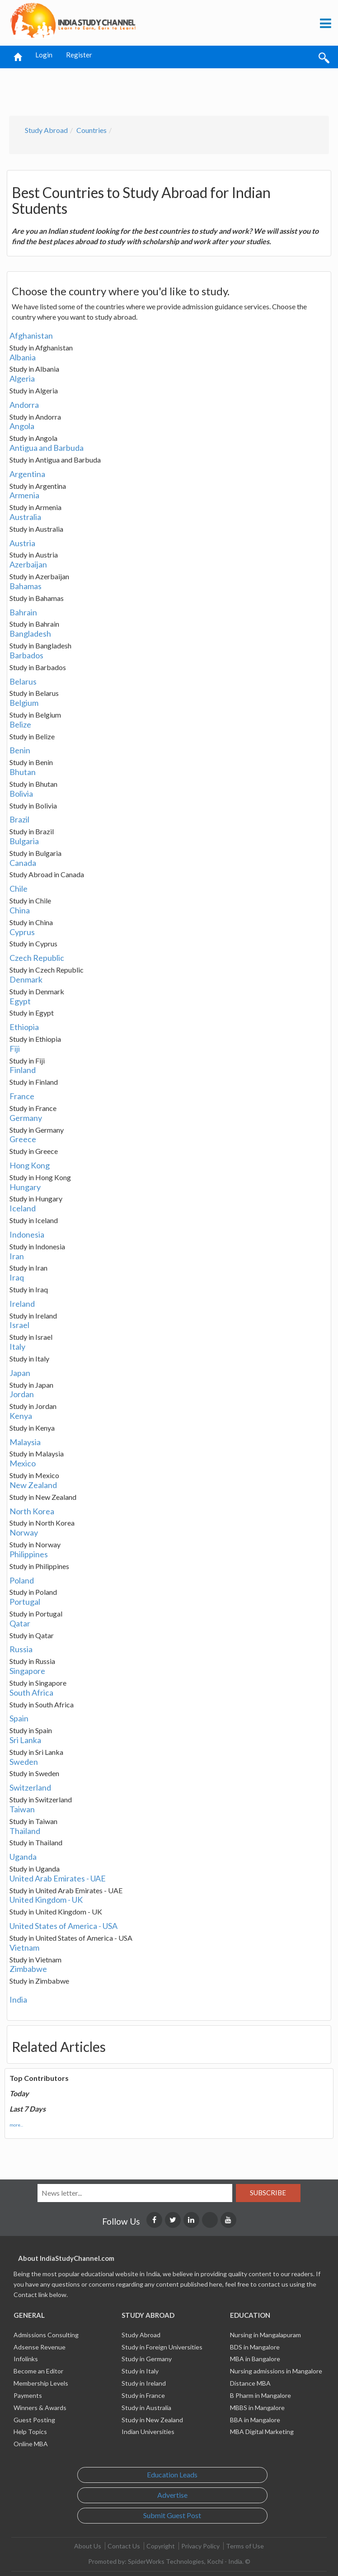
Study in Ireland (144, 2383)
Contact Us (124, 2546)
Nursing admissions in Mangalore (276, 2371)
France (21, 1096)
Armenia (24, 495)
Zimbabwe (28, 1969)
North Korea (31, 1511)
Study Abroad (46, 130)
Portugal (24, 1602)
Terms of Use (245, 2546)
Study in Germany (147, 2359)
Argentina (27, 474)
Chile (18, 888)
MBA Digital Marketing (262, 2431)
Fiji (14, 1049)
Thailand (24, 1831)
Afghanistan (31, 335)
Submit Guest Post (172, 2515)
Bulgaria (24, 841)
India (18, 1999)
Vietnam (24, 1947)
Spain (18, 1718)
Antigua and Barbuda (46, 448)
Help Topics (30, 2431)
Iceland (22, 1208)
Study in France (143, 2395)
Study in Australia (146, 2407)
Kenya (20, 1416)
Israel (19, 1325)
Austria (22, 543)
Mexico (22, 1463)
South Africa (31, 1692)
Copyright (160, 2546)
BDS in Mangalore (255, 2347)
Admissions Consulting (46, 2335)
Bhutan (22, 772)
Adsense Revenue (40, 2347)
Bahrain (23, 612)
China (19, 910)
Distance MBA (250, 2383)
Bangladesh (30, 633)
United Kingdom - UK (46, 1900)
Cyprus (22, 932)
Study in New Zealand (152, 2420)
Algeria (22, 378)
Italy (17, 1347)
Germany (25, 1118)
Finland (22, 1070)
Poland (21, 1580)
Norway (23, 1532)
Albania (22, 357)
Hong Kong (29, 1165)
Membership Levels (41, 2383)
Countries (91, 130)
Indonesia (26, 1234)
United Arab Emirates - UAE (57, 1878)
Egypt (20, 1001)
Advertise (172, 2495)
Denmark (25, 979)
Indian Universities (148, 2431)
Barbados (26, 655)
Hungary (25, 1187)
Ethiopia (24, 1027)
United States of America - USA (63, 1926)
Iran (16, 1256)
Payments (28, 2395)
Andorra (24, 405)
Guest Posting (34, 2420)
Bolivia (21, 794)
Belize (20, 724)
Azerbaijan (28, 564)
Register (79, 55)
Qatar (19, 1623)
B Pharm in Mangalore (260, 2395)
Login (43, 55)
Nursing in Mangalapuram (265, 2335)
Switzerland (30, 1787)
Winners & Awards (40, 2407)
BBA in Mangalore (255, 2420)
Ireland (22, 1304)
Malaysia (25, 1442)
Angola (21, 426)
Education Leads (172, 2474)
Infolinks (26, 2359)
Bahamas (25, 586)
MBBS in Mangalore (257, 2407)
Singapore (27, 1671)
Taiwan (22, 1809)
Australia (25, 517)
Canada (22, 863)
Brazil (19, 819)
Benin (19, 750)
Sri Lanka (25, 1740)
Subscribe (268, 2192)
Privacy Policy (200, 2546)
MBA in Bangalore (255, 2359)
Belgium (23, 703)
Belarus (23, 681)
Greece (22, 1139)
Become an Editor (38, 2371)
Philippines (28, 1554)
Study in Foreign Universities (162, 2347)
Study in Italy (140, 2371)
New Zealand (33, 1485)
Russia (21, 1649)
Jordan (21, 1394)
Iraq (16, 1277)
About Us (87, 2546)
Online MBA (31, 2444)
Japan (19, 1373)
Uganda (23, 1857)
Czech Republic (36, 958)
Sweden (23, 1762)
